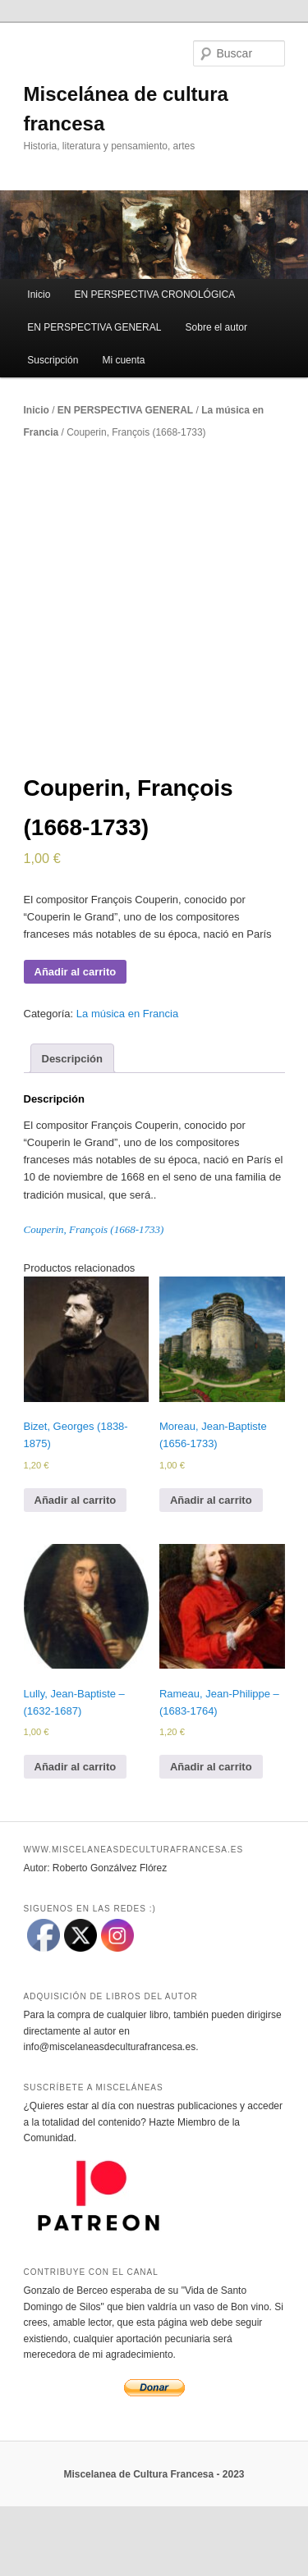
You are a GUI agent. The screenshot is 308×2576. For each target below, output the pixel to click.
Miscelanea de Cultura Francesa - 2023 (153, 2545)
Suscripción (52, 360)
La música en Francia (127, 1085)
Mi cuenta (123, 360)
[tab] (72, 1129)
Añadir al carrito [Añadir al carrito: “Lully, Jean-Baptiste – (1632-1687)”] (75, 1838)
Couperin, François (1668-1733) (94, 1301)
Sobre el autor (216, 327)
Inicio (38, 294)
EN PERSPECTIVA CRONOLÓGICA (154, 294)
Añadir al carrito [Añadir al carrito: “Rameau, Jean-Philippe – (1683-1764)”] (211, 1838)
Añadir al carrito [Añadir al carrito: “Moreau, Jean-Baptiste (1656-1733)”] (211, 1571)
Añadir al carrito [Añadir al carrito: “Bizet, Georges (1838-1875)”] (75, 1571)
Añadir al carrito (75, 1043)
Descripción (72, 1130)
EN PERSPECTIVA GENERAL (94, 327)
